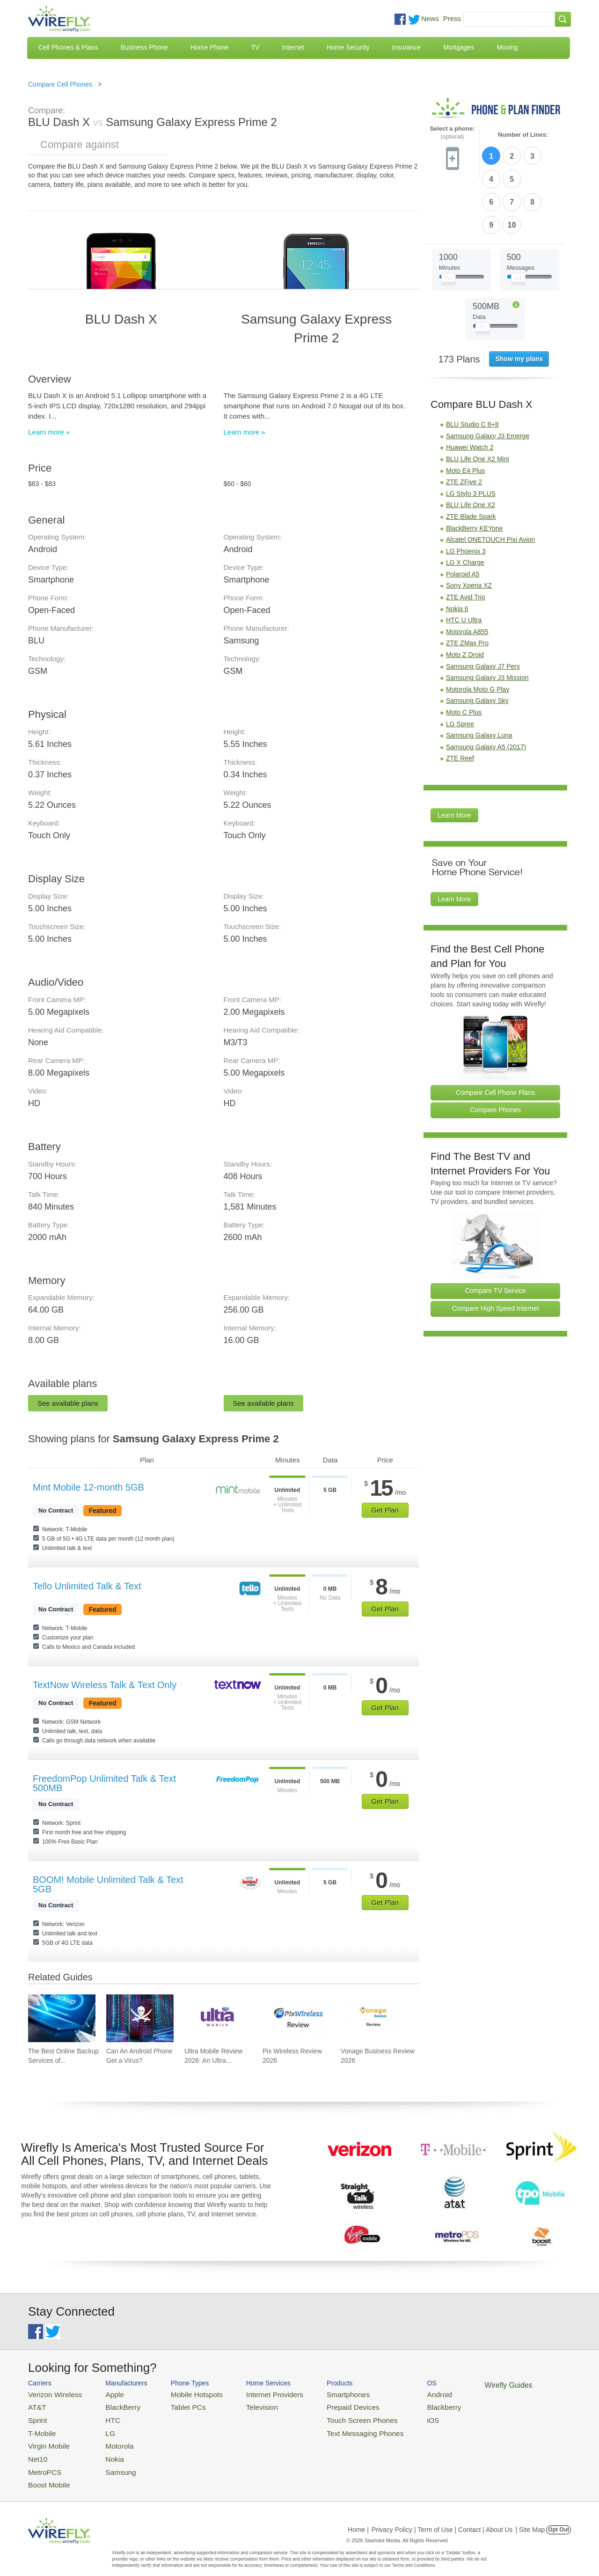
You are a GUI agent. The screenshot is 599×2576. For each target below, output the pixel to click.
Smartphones (318, 2393)
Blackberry (402, 2404)
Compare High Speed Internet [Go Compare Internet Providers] (495, 1252)
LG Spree (460, 667)
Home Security (348, 47)
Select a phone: (452, 132)
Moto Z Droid (465, 598)
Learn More (454, 759)
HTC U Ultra (464, 564)
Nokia (104, 2449)
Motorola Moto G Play (477, 632)
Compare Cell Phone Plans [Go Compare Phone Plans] (495, 1036)
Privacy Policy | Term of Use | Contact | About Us (442, 2516)
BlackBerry (111, 2404)
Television (242, 2404)
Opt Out (558, 2516)
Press (452, 18)
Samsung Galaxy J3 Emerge (487, 379)
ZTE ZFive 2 (464, 425)
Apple (104, 2393)
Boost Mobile (45, 2472)
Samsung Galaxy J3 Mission (487, 621)
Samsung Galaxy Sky (477, 644)
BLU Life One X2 (470, 448)
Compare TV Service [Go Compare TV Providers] (495, 1234)
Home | (358, 2516)
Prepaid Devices (322, 2404)
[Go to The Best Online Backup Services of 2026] (61, 2018)
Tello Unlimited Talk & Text (87, 1586)
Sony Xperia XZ (469, 529)
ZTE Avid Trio (465, 541)
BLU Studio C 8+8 (472, 368)
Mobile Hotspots (183, 2393)
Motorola (109, 2438)
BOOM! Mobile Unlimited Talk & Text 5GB (108, 1884)
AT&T (35, 2404)
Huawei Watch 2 (469, 391)
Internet (293, 47)
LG (101, 2427)
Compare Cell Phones (60, 84)
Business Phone (144, 47)
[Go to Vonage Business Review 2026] (374, 2018)
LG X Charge (465, 506)
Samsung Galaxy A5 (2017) (486, 690)
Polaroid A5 (463, 518)
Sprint (36, 2416)
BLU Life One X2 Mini (477, 402)
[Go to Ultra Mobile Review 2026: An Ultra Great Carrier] (218, 2018)
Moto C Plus (464, 656)
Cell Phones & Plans (68, 47)
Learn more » (49, 432)
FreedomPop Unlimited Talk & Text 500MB (104, 1783)
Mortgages (458, 47)
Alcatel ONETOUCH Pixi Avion (490, 483)
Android (398, 2393)
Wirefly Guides (462, 2384)
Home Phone (209, 47)
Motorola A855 (467, 575)
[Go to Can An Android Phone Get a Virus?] (140, 2018)
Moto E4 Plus (465, 414)
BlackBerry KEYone (474, 471)
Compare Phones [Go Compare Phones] (495, 1053)
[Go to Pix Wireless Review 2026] (296, 2018)
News (430, 18)
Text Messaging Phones (332, 2427)
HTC (103, 2416)
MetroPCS (42, 2461)
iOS (393, 2416)
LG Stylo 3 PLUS (471, 437)
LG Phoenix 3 (466, 494)
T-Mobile (39, 2427)
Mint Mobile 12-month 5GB (88, 1487)
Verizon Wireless (50, 2393)
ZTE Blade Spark (471, 460)
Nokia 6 (457, 552)
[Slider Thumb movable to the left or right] (448, 224)
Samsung (110, 2461)
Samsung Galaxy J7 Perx (483, 609)
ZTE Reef (460, 702)
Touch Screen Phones (330, 2416)
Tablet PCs (176, 2404)
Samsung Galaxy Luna (479, 679)
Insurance (406, 47)
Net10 (36, 2449)
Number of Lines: (523, 135)
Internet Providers (253, 2393)
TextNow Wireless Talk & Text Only (104, 1685)
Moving (507, 47)
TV (255, 47)
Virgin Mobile (45, 2438)
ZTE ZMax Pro (467, 586)
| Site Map (530, 2516)
